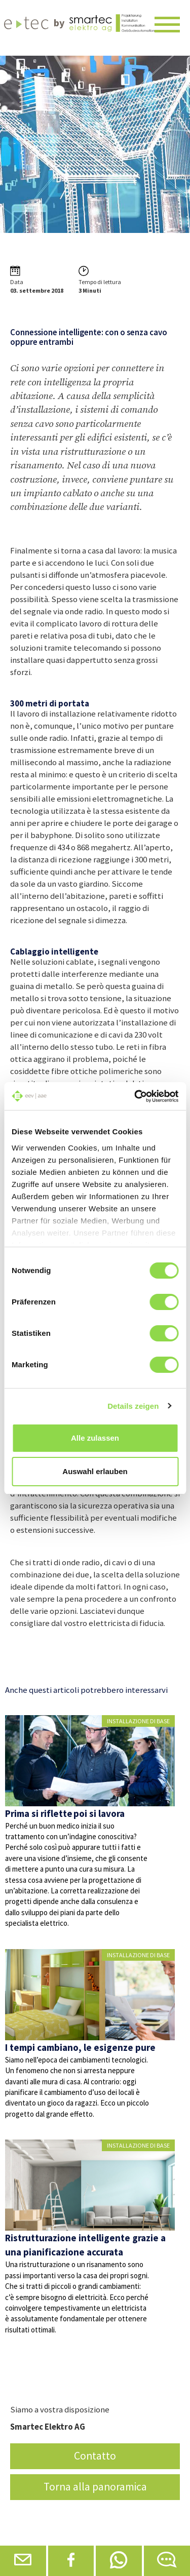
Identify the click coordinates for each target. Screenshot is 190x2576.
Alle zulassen (95, 1438)
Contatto (95, 2456)
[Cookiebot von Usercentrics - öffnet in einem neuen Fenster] (135, 1096)
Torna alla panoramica (95, 2486)
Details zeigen (133, 1406)
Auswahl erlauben (94, 1471)
